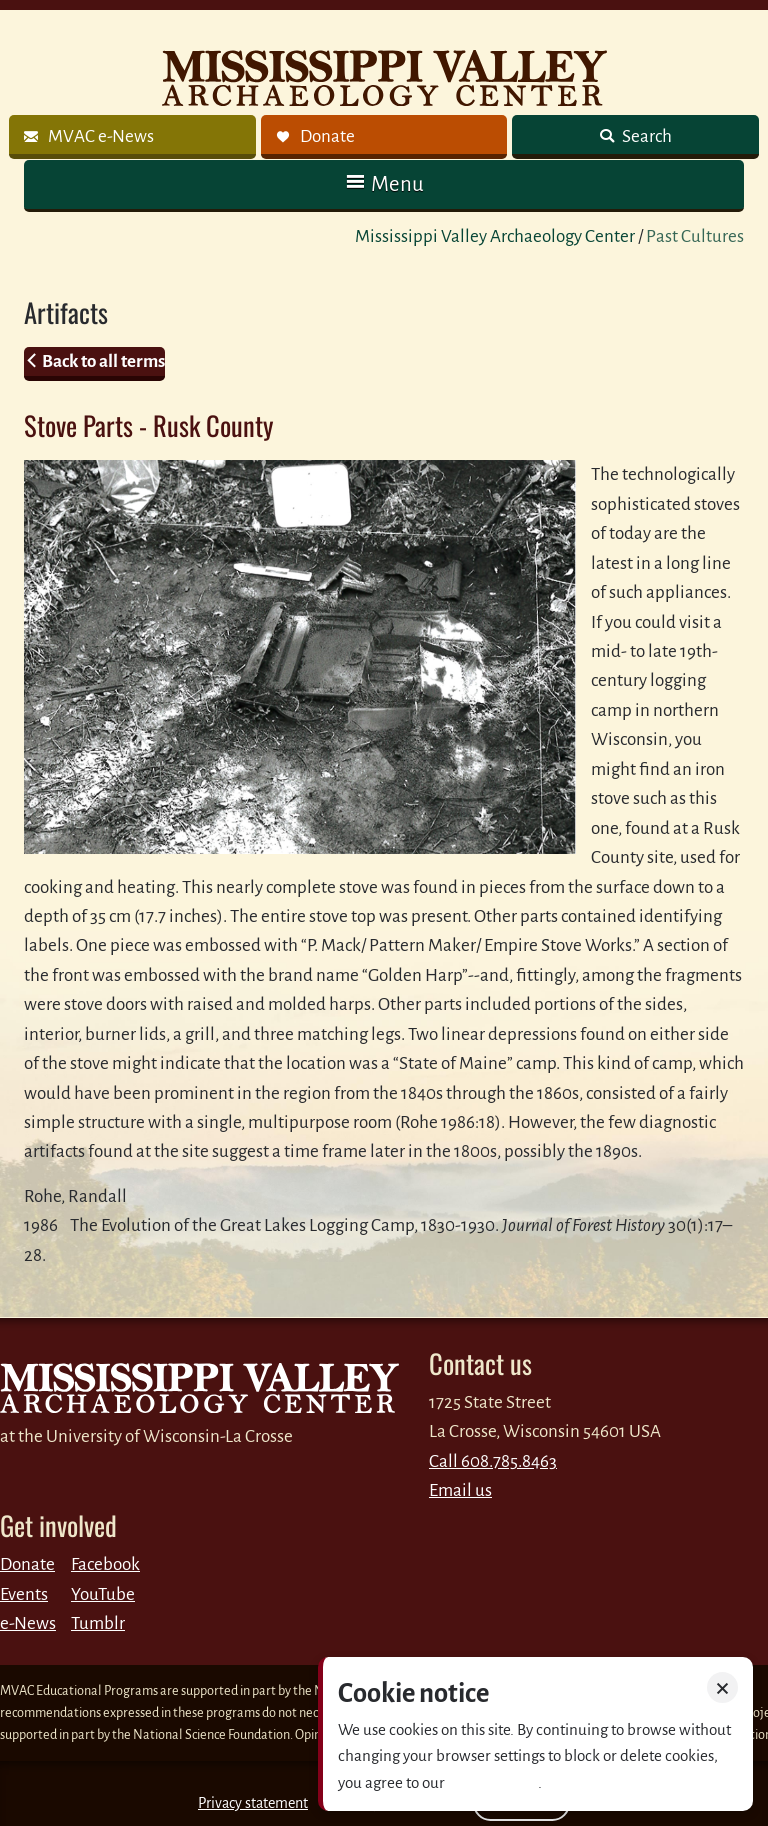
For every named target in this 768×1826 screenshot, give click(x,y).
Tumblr (98, 1623)
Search (645, 136)
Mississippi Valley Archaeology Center (495, 236)
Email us (460, 1490)
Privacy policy (493, 1782)
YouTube (103, 1594)
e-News (28, 1623)
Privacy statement (253, 1803)
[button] (384, 184)
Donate (27, 1564)
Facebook (105, 1564)
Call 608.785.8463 (493, 1461)
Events (24, 1594)
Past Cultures (695, 236)
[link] (132, 137)
